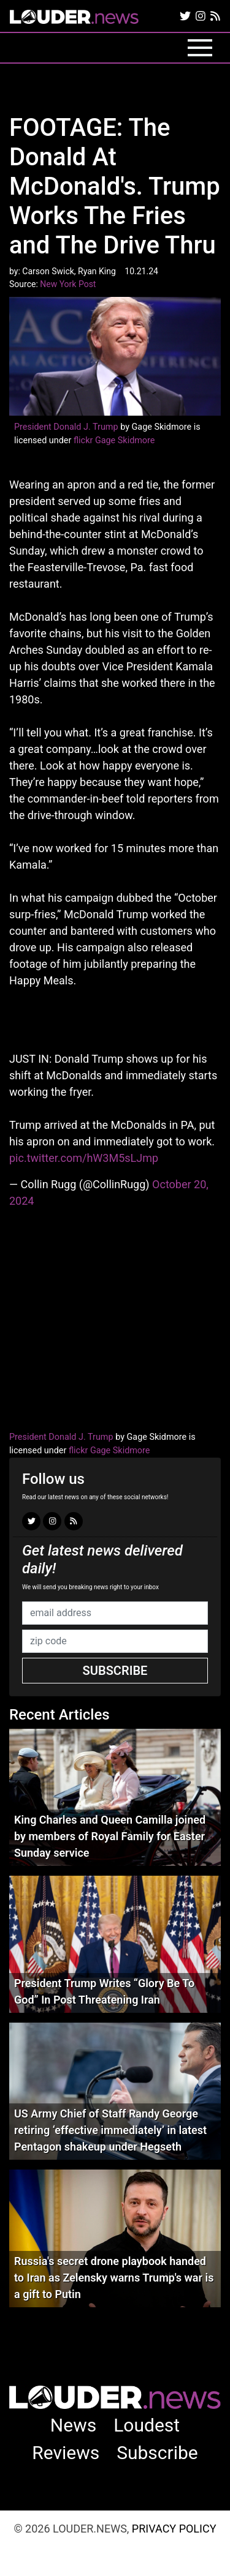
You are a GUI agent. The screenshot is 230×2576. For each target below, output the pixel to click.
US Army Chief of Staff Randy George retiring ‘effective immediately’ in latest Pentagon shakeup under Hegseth (110, 2130)
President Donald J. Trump (66, 427)
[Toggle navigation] (200, 47)
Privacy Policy (174, 2528)
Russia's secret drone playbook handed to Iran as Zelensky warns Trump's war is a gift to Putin (113, 2278)
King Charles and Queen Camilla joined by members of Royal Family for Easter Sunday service (109, 1836)
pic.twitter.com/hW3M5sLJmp (83, 1157)
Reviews (65, 2452)
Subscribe (115, 1670)
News (73, 2425)
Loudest (146, 2425)
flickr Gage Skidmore (114, 440)
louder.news (74, 18)
